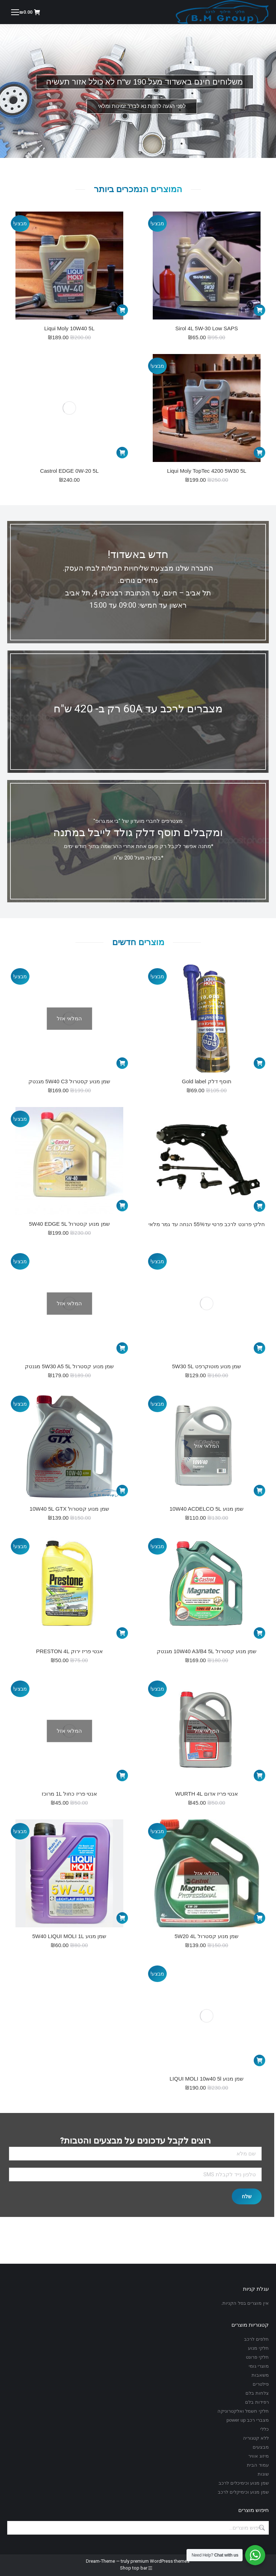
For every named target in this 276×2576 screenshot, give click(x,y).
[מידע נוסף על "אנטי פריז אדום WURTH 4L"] (259, 1775)
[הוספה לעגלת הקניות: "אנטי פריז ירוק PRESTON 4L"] (122, 1633)
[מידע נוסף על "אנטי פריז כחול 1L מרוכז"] (122, 1775)
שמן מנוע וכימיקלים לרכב (243, 2492)
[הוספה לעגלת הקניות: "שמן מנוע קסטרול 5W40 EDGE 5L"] (122, 1205)
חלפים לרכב (256, 2339)
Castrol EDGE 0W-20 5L (69, 471)
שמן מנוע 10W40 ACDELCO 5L (207, 1509)
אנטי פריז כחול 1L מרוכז (69, 1794)
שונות (263, 2474)
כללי (264, 2429)
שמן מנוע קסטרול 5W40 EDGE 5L (69, 1224)
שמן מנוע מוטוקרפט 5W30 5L (207, 1366)
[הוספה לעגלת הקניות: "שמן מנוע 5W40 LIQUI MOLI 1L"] (122, 1918)
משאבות (260, 2375)
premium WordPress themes (159, 2561)
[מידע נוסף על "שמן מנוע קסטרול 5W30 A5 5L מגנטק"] (122, 1348)
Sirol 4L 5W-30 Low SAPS (206, 328)
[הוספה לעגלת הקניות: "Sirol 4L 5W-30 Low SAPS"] (259, 310)
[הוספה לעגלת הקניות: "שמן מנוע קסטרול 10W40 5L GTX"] (122, 1490)
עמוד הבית (258, 2465)
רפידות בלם (257, 2402)
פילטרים (261, 2384)
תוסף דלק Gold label (206, 1081)
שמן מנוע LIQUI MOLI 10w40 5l (207, 2079)
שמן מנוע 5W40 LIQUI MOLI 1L (69, 1936)
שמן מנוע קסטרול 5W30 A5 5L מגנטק (69, 1366)
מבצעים (261, 2447)
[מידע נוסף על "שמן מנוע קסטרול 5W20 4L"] (259, 1918)
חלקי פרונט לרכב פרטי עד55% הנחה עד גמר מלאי (206, 1224)
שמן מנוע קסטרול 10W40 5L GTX (69, 1509)
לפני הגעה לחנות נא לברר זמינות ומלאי (142, 106)
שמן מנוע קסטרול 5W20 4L (207, 1936)
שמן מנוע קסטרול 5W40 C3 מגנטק (69, 1081)
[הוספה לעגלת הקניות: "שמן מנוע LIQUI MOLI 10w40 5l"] (259, 2060)
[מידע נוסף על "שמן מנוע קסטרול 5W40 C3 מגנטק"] (122, 1063)
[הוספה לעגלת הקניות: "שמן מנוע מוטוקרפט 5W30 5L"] (259, 1348)
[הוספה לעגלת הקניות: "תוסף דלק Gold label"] (259, 1063)
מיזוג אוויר (258, 2456)
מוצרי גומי (259, 2366)
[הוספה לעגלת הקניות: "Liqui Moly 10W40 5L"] (122, 310)
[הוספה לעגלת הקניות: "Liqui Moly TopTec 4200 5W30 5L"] (259, 452)
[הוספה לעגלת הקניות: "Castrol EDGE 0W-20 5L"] (122, 452)
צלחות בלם (257, 2393)
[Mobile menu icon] (15, 12)
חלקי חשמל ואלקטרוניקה (243, 2411)
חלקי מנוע (258, 2348)
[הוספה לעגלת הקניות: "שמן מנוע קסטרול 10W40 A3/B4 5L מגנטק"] (259, 1633)
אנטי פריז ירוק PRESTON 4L (69, 1651)
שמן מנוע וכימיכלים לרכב (243, 2483)
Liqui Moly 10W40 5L (69, 328)
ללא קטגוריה (256, 2438)
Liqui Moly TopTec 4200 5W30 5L (207, 471)
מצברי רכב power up (247, 2420)
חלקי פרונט (257, 2357)
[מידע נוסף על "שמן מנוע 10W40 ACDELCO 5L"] (259, 1490)
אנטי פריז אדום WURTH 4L (206, 1794)
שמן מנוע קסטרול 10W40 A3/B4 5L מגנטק (207, 1651)
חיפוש (261, 2528)
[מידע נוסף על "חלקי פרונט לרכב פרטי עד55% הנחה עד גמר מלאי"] (259, 1206)
